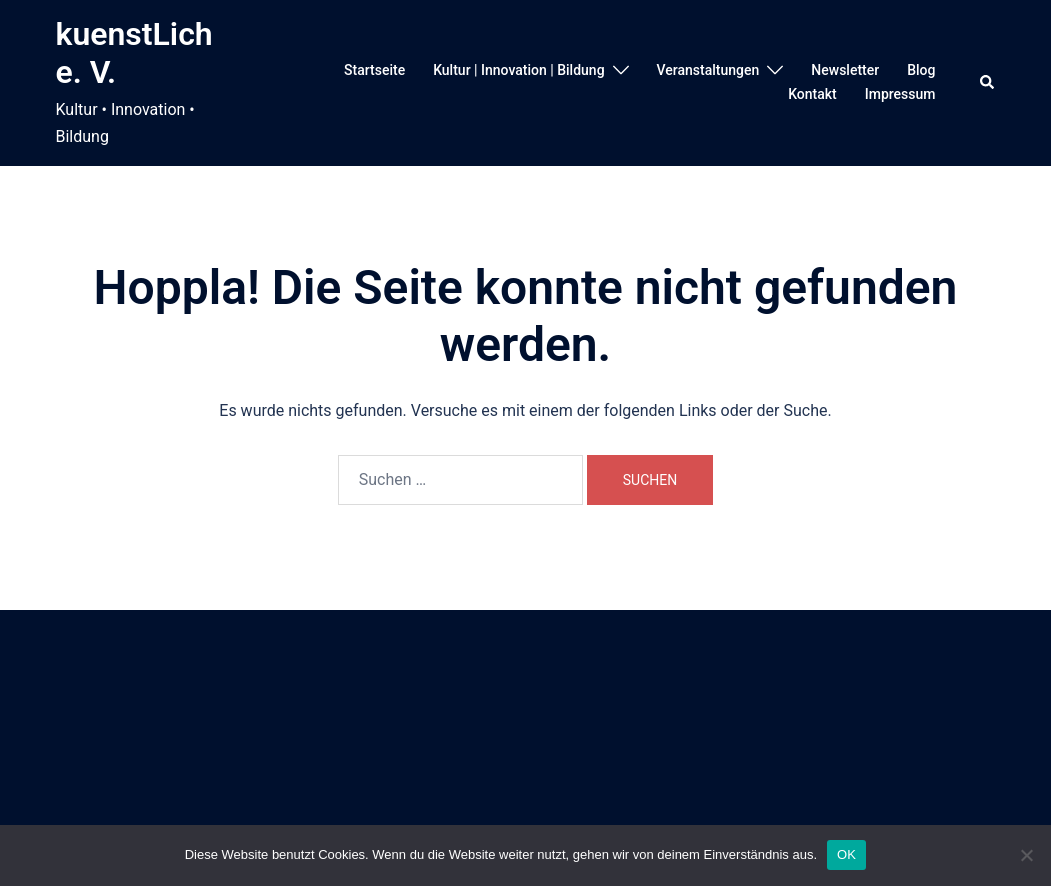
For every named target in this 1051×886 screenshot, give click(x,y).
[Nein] (1026, 855)
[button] (988, 83)
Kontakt (812, 94)
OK (846, 854)
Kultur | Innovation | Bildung (518, 70)
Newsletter (845, 70)
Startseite (374, 70)
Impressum (900, 94)
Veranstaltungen (708, 70)
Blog (921, 70)
